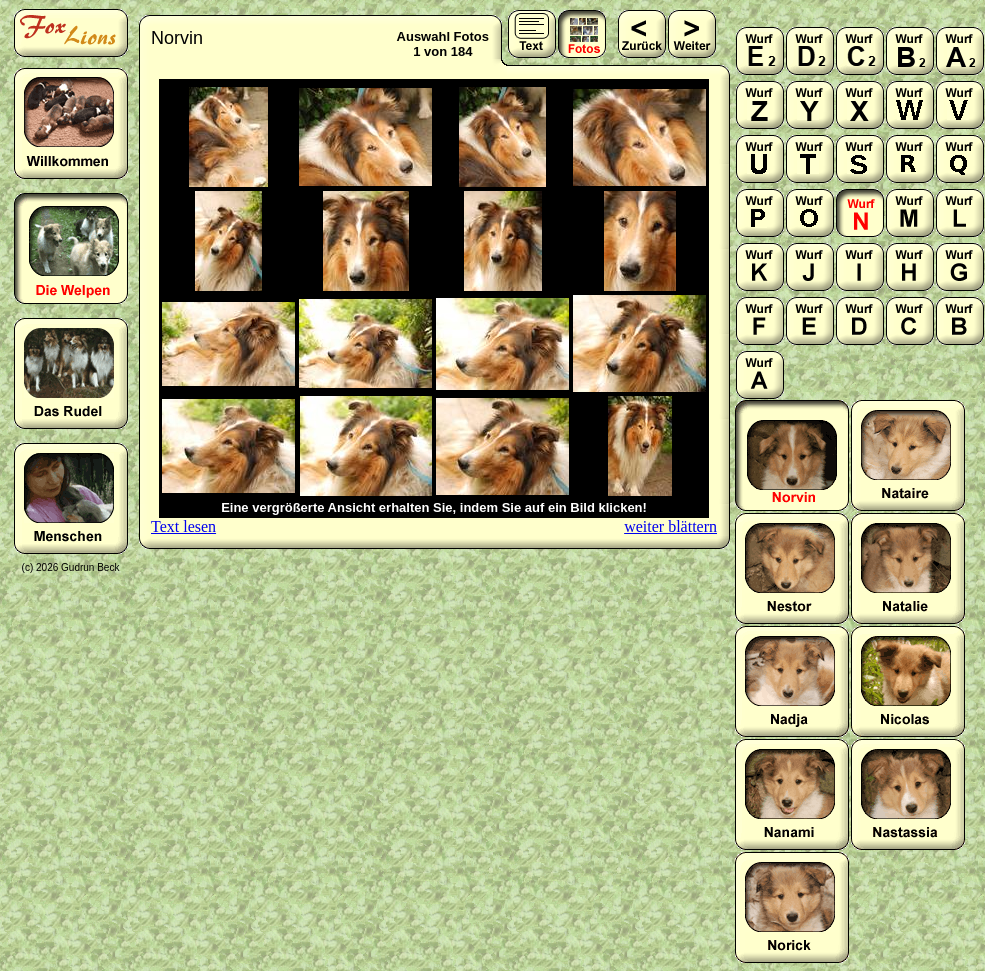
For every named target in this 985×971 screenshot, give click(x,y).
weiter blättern (670, 526)
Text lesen (183, 526)
